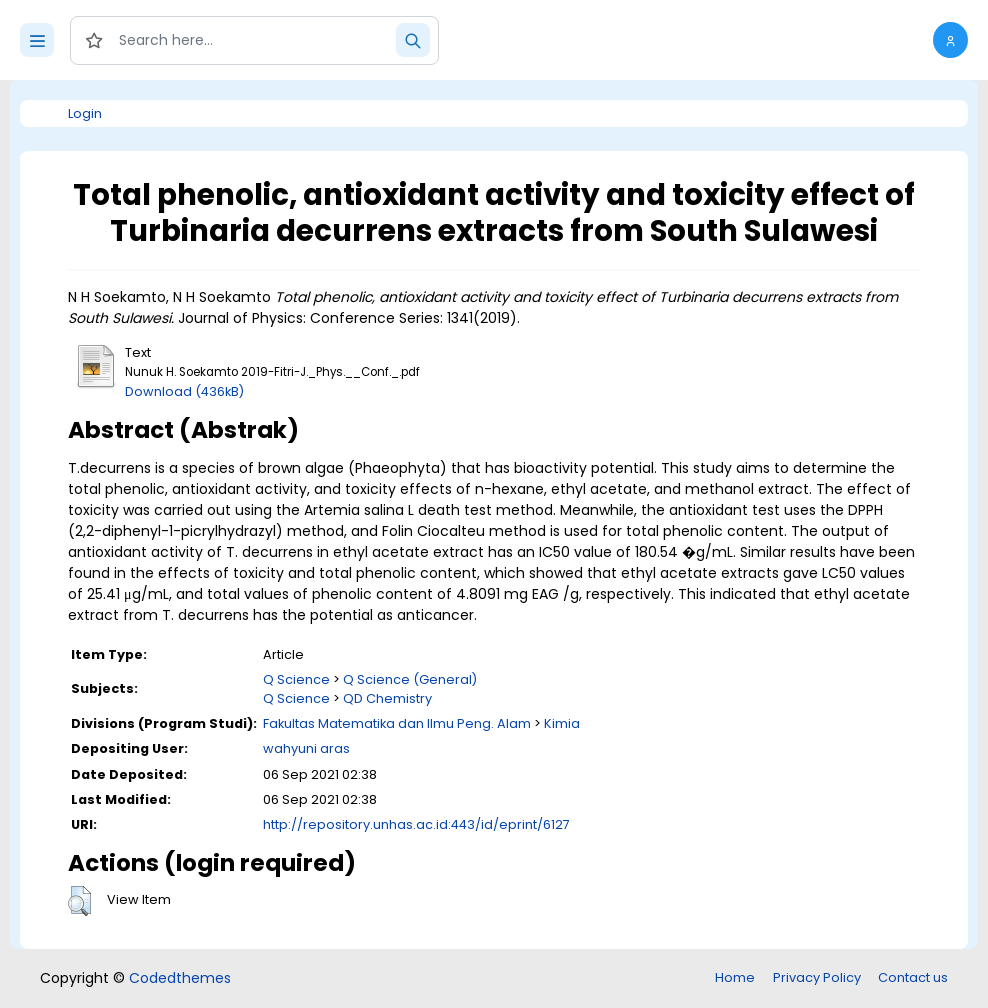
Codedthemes (180, 978)
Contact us (913, 977)
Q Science (296, 679)
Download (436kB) (184, 391)
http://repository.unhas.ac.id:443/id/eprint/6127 (416, 824)
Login (85, 113)
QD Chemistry (387, 698)
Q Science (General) (410, 679)
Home (735, 977)
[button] (950, 40)
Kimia (562, 723)
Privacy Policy (817, 977)
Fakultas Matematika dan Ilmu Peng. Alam (397, 723)
